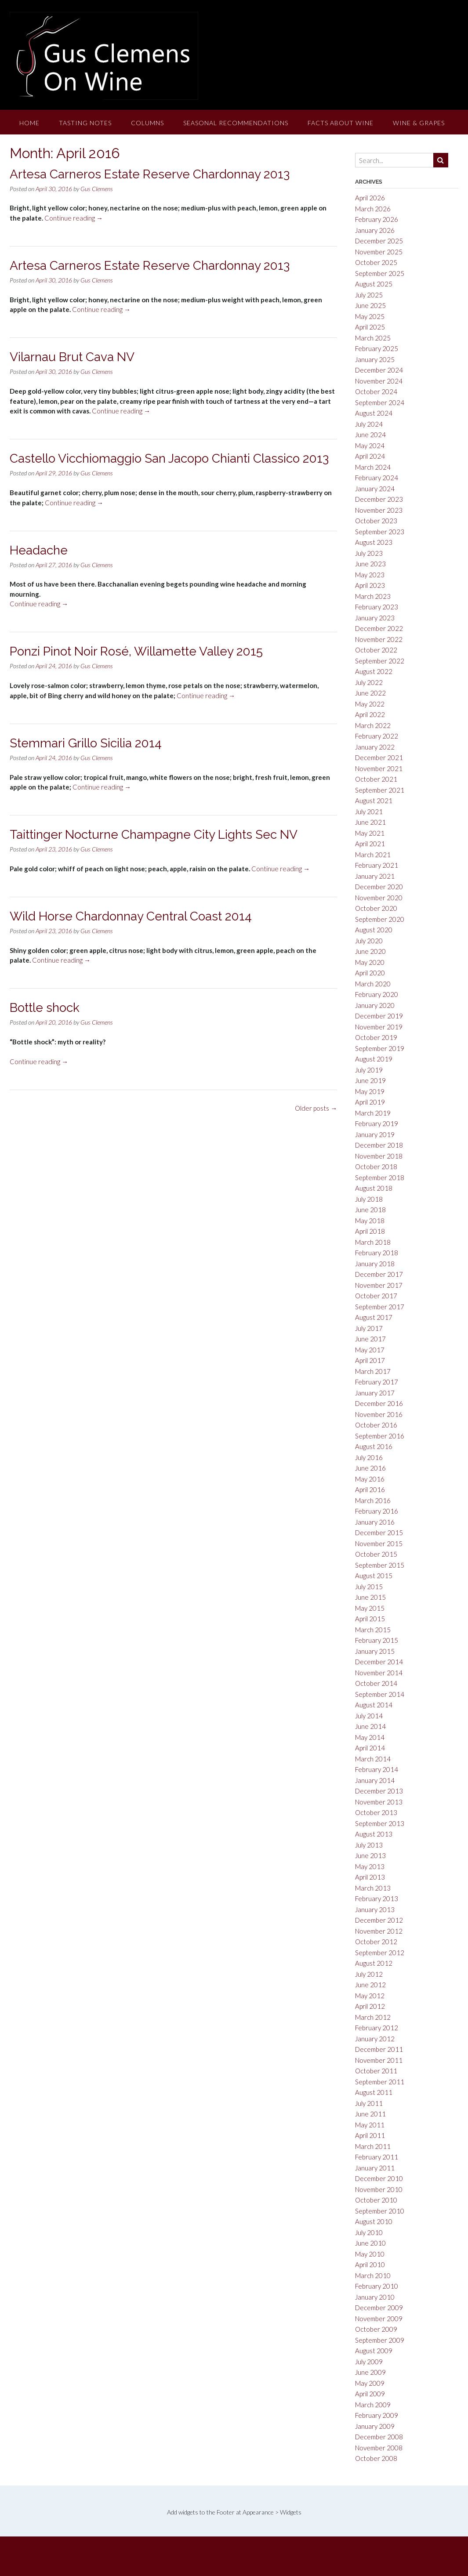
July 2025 (369, 295)
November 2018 (379, 1156)
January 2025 (375, 359)
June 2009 (370, 2372)
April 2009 (370, 2394)
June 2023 (370, 564)
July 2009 (369, 2362)
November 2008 (379, 2448)
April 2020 (370, 973)
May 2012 (370, 1996)
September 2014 (379, 1694)
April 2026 (370, 198)
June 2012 (370, 1985)
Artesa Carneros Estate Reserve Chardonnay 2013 (150, 174)
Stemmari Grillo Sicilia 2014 (86, 743)
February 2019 (376, 1123)
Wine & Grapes (419, 123)
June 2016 (370, 1468)
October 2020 (376, 908)
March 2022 (373, 725)
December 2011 (379, 2049)
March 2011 (373, 2146)
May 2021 (370, 833)
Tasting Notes (85, 123)
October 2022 (376, 650)
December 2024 (379, 370)
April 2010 (370, 2264)
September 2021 (379, 790)
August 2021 (373, 800)
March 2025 (373, 338)
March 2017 (373, 1371)
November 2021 (379, 768)
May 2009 (370, 2383)
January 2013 (375, 1909)
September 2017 (379, 1307)
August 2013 (373, 1834)
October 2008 (376, 2458)
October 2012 (376, 1942)
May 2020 (370, 962)
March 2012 (373, 2017)
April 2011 (370, 2135)
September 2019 (379, 1048)
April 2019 (370, 1102)
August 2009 (373, 2351)
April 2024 (370, 456)
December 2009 (379, 2308)
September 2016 (379, 1436)
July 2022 (369, 682)
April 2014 (370, 1748)
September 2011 (379, 2082)
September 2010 (379, 2211)
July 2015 (369, 1587)
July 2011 (369, 2103)
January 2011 (375, 2168)
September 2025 (379, 273)
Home (29, 123)
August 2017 (373, 1317)
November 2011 (379, 2060)
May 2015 (370, 1608)
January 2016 (375, 1522)
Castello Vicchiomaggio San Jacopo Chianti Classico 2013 (169, 458)
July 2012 (369, 1974)
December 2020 (379, 887)
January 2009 (375, 2426)
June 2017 (370, 1339)
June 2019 (370, 1080)
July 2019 (369, 1070)
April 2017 (370, 1360)
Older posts (316, 1108)
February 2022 (376, 736)
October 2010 (376, 2200)
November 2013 (379, 1802)
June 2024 (370, 434)
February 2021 (376, 865)
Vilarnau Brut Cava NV (72, 357)
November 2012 (379, 1931)
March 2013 (373, 1888)
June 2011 (370, 2114)
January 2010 (375, 2297)
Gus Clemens (96, 188)
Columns (147, 123)
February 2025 (376, 348)
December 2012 (379, 1920)
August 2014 (373, 1705)
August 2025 (373, 284)
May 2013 (370, 1866)
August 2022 (373, 671)
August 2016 (373, 1446)
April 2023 (370, 585)
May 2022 (370, 704)
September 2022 (379, 661)
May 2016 (370, 1479)
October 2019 (376, 1037)
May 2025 (370, 316)
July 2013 (369, 1845)
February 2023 (376, 607)
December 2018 (379, 1145)
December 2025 (379, 241)
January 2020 (375, 1005)
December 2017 (379, 1274)
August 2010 (373, 2221)
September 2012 (379, 1952)
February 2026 (376, 219)
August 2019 (373, 1059)
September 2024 (379, 402)
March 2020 (373, 984)
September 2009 (379, 2340)
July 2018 (369, 1199)
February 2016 (376, 1511)
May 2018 (370, 1221)
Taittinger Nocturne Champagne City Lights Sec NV (153, 834)
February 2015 (376, 1640)
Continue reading (73, 218)
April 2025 (370, 327)
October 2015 (376, 1554)
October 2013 (376, 1812)
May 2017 (370, 1350)
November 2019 (379, 1027)
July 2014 (369, 1716)
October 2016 (376, 1425)
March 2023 (373, 596)
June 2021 (370, 822)
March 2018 (373, 1242)
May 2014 (370, 1737)
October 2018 (376, 1166)
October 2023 (376, 521)
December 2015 (379, 1532)
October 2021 (376, 779)
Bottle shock (45, 1007)
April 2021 (370, 844)
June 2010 (370, 2243)
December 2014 (379, 1662)
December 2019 (379, 1016)
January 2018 (375, 1264)
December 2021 (379, 757)
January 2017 (375, 1393)
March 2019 (373, 1113)
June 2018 (370, 1210)
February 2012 (376, 2028)
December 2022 (379, 628)
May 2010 (370, 2254)
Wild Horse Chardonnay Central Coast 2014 (131, 916)
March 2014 (373, 1759)
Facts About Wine (341, 123)
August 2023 (373, 542)
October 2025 (376, 262)
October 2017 (376, 1296)
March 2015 (373, 1630)
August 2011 (373, 2092)
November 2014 (379, 1673)
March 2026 (373, 209)
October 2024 (376, 391)
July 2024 (369, 424)
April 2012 (370, 2006)
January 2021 (375, 876)
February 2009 (376, 2415)
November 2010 (379, 2189)
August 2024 (373, 413)
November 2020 (379, 898)
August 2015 (373, 1576)
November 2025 (379, 252)
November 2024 (379, 381)
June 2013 (370, 1855)
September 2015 (379, 1565)
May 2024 (370, 445)
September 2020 (379, 919)
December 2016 (379, 1403)
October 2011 (376, 2071)
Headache (39, 550)
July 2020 (369, 941)
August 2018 (373, 1188)
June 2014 (370, 1726)
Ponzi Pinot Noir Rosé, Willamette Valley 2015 (136, 651)
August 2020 (373, 930)
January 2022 (375, 747)
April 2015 (370, 1619)
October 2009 (376, 2329)
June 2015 (370, 1597)
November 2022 (379, 639)
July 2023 (369, 553)
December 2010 (379, 2178)
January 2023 (375, 618)
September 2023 (379, 532)
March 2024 (373, 467)
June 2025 (370, 305)
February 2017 (376, 1382)
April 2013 (370, 1877)
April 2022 (370, 714)
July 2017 (369, 1328)
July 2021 (369, 811)
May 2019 (370, 1091)
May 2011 (370, 2125)
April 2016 (370, 1489)
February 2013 (376, 1898)
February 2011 (376, 2157)
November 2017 (379, 1285)
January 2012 (375, 2039)
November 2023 (379, 510)
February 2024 (376, 478)
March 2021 (373, 855)
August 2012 (373, 1963)
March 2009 (373, 2405)
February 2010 (376, 2286)
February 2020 (376, 994)
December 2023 (379, 499)
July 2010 (369, 2232)
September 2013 (379, 1823)
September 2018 (379, 1177)
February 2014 (376, 1769)
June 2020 (370, 951)
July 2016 (369, 1457)
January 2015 (375, 1651)
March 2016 (373, 1500)
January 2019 (375, 1134)
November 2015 (379, 1543)
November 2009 (379, 2318)
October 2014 (376, 1683)
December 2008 (379, 2437)
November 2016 (379, 1414)
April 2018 (370, 1231)
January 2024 (375, 489)
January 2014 (375, 1780)
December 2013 (379, 1791)
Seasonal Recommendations (235, 123)
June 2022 (370, 693)
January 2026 (375, 230)
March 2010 (373, 2275)
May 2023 (370, 575)
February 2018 (376, 1253)
